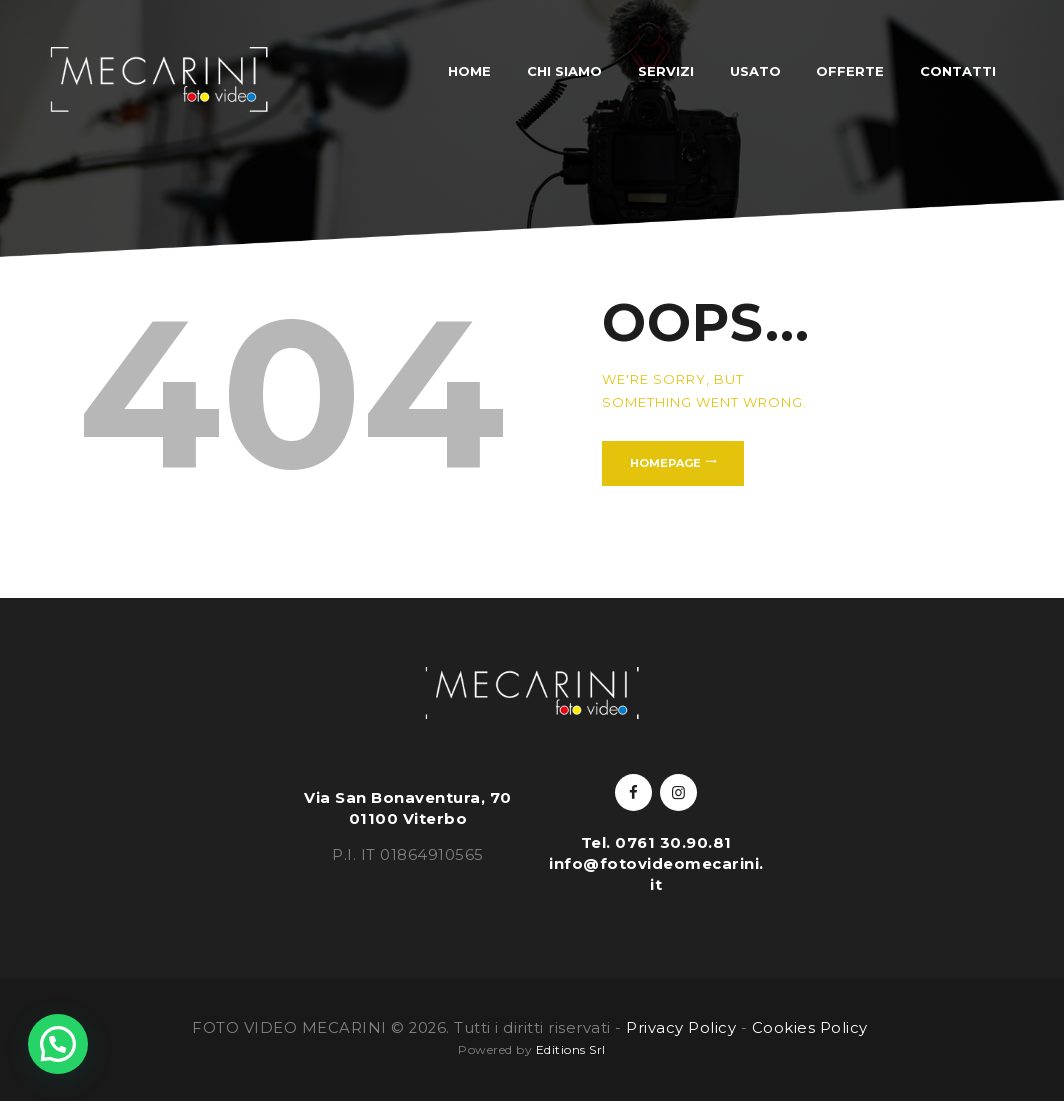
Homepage (665, 463)
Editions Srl (571, 1049)
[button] (58, 1044)
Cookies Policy (812, 1028)
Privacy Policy (681, 1028)
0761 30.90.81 (673, 843)
